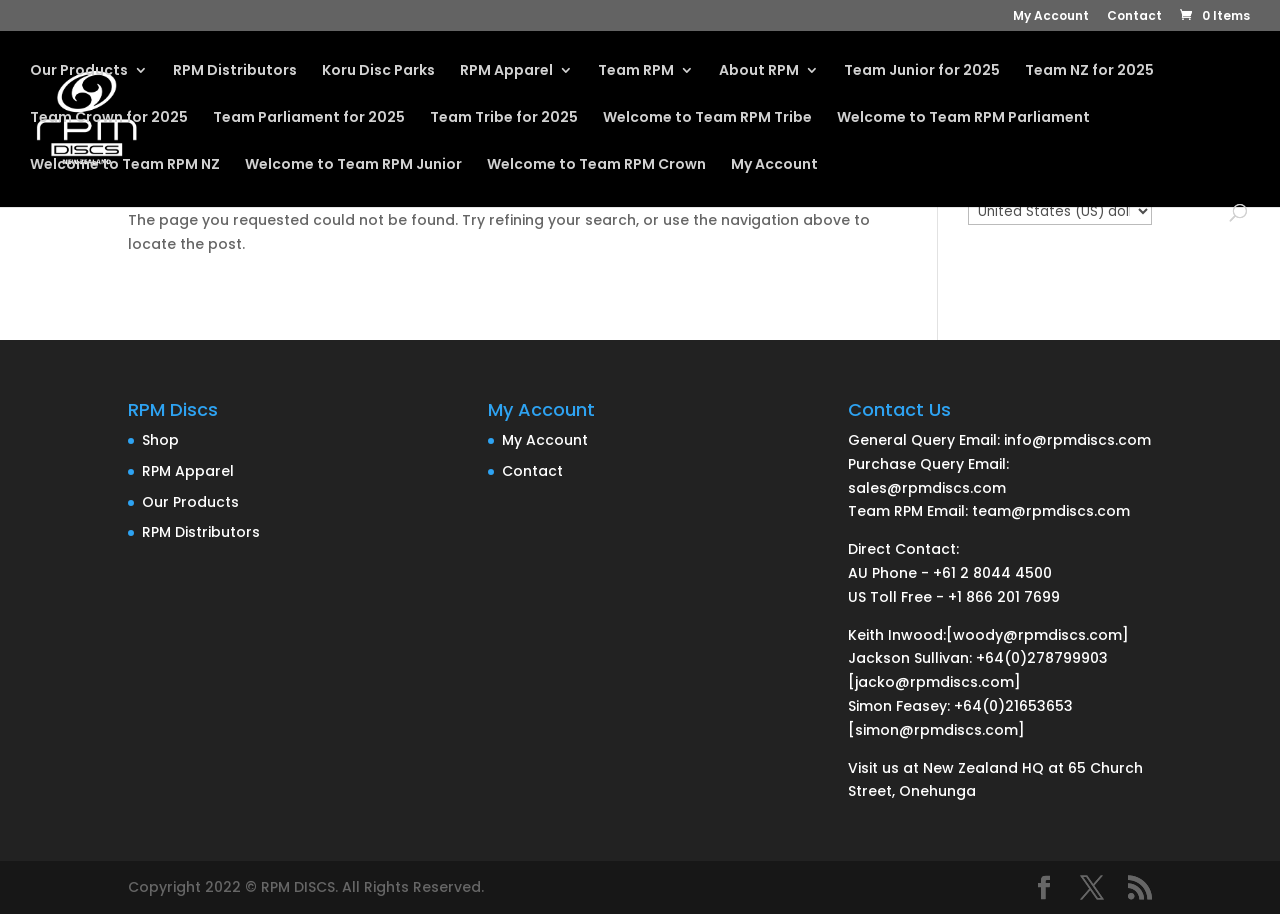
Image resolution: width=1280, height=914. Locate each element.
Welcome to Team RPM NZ (125, 165)
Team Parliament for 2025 (309, 118)
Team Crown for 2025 (109, 118)
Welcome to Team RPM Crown (596, 165)
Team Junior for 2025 (922, 71)
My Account (1051, 17)
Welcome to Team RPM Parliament (963, 118)
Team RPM (636, 71)
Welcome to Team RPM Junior (353, 165)
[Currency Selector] (1060, 211)
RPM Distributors (235, 71)
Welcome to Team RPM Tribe (707, 118)
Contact (1134, 17)
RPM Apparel (506, 71)
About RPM (759, 71)
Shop (160, 440)
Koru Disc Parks (378, 71)
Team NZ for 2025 (1089, 71)
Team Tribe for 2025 (504, 118)
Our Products (79, 71)
